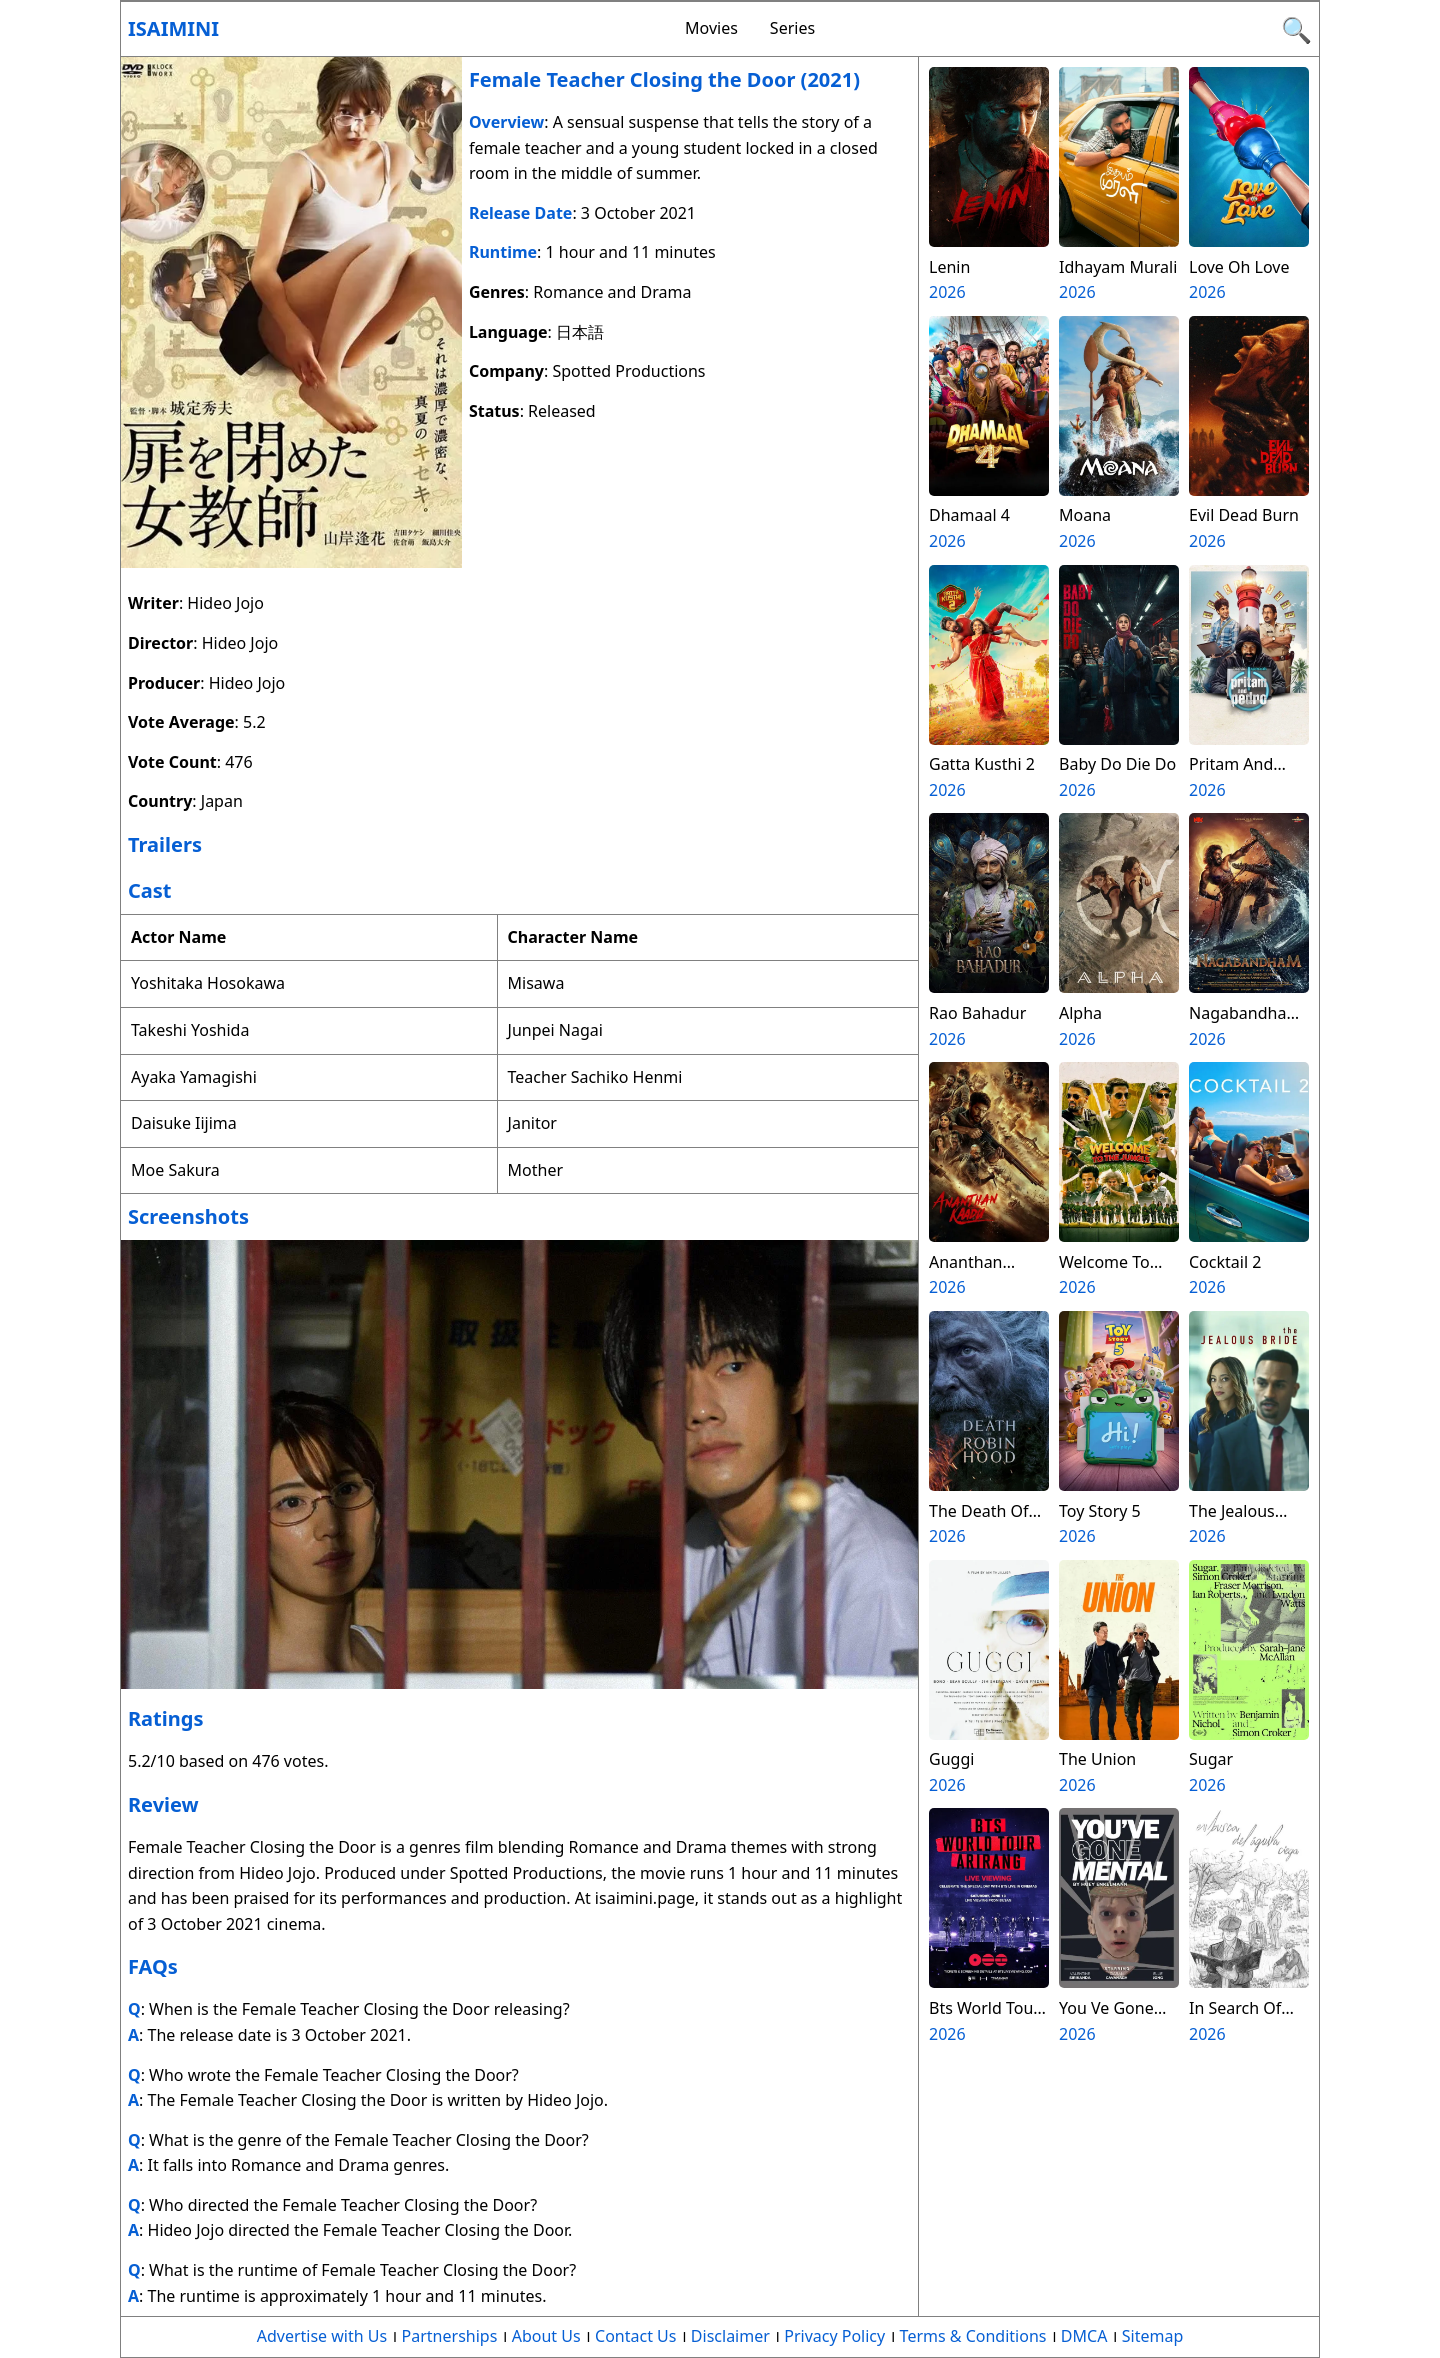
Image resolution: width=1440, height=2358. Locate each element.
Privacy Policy (834, 2336)
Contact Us (635, 2336)
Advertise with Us (322, 2336)
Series (792, 28)
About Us (546, 2336)
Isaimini (173, 28)
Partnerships (450, 2336)
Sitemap (1153, 2336)
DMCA (1084, 2336)
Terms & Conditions (973, 2336)
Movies (711, 28)
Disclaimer (730, 2336)
